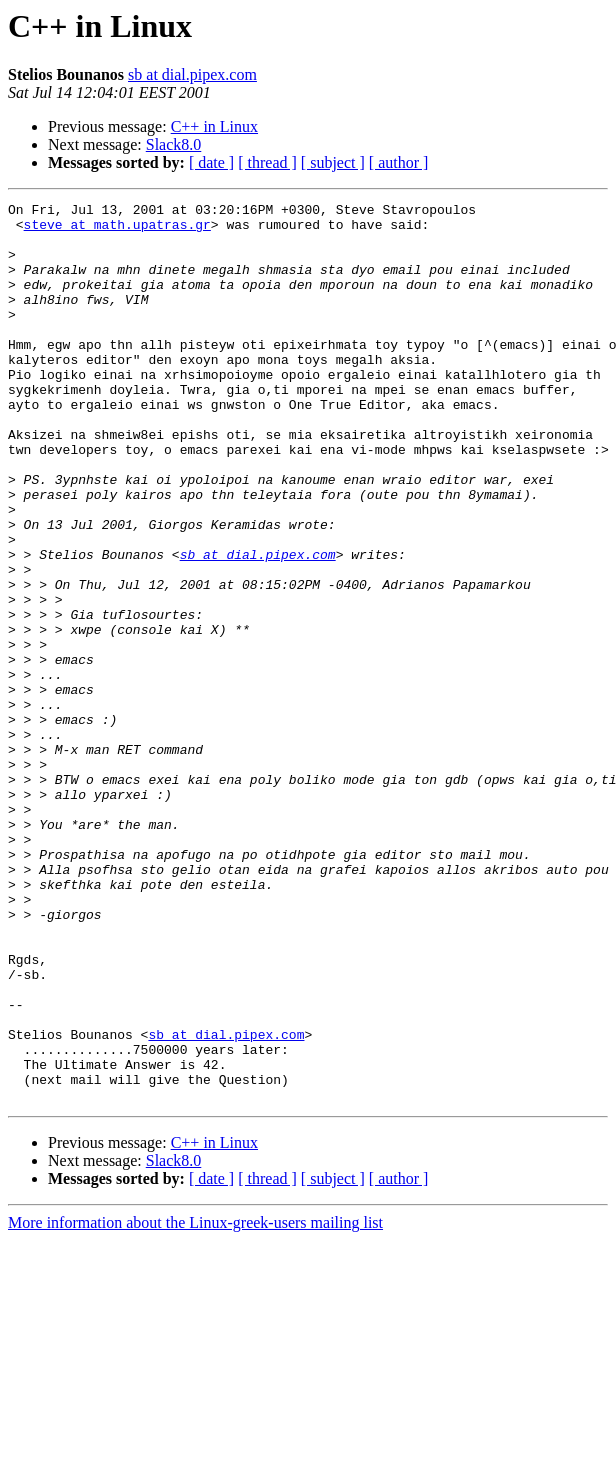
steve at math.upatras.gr (117, 230)
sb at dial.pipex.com (192, 74)
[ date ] (211, 162)
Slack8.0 (174, 144)
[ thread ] (267, 162)
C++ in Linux (214, 126)
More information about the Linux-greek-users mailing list (195, 1402)
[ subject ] (333, 162)
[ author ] (399, 162)
